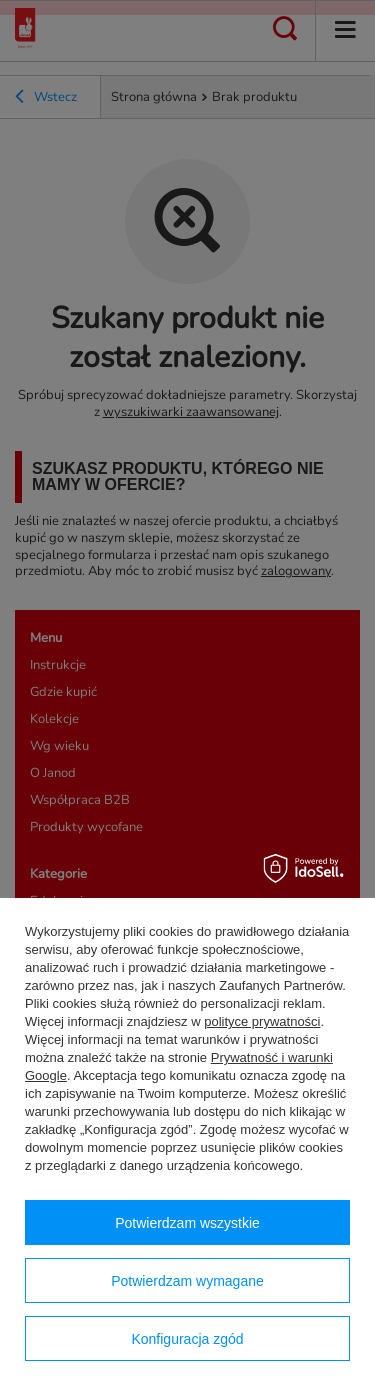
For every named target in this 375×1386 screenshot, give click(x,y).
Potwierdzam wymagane (187, 1281)
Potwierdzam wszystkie (187, 1223)
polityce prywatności (262, 1021)
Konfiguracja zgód (187, 1339)
